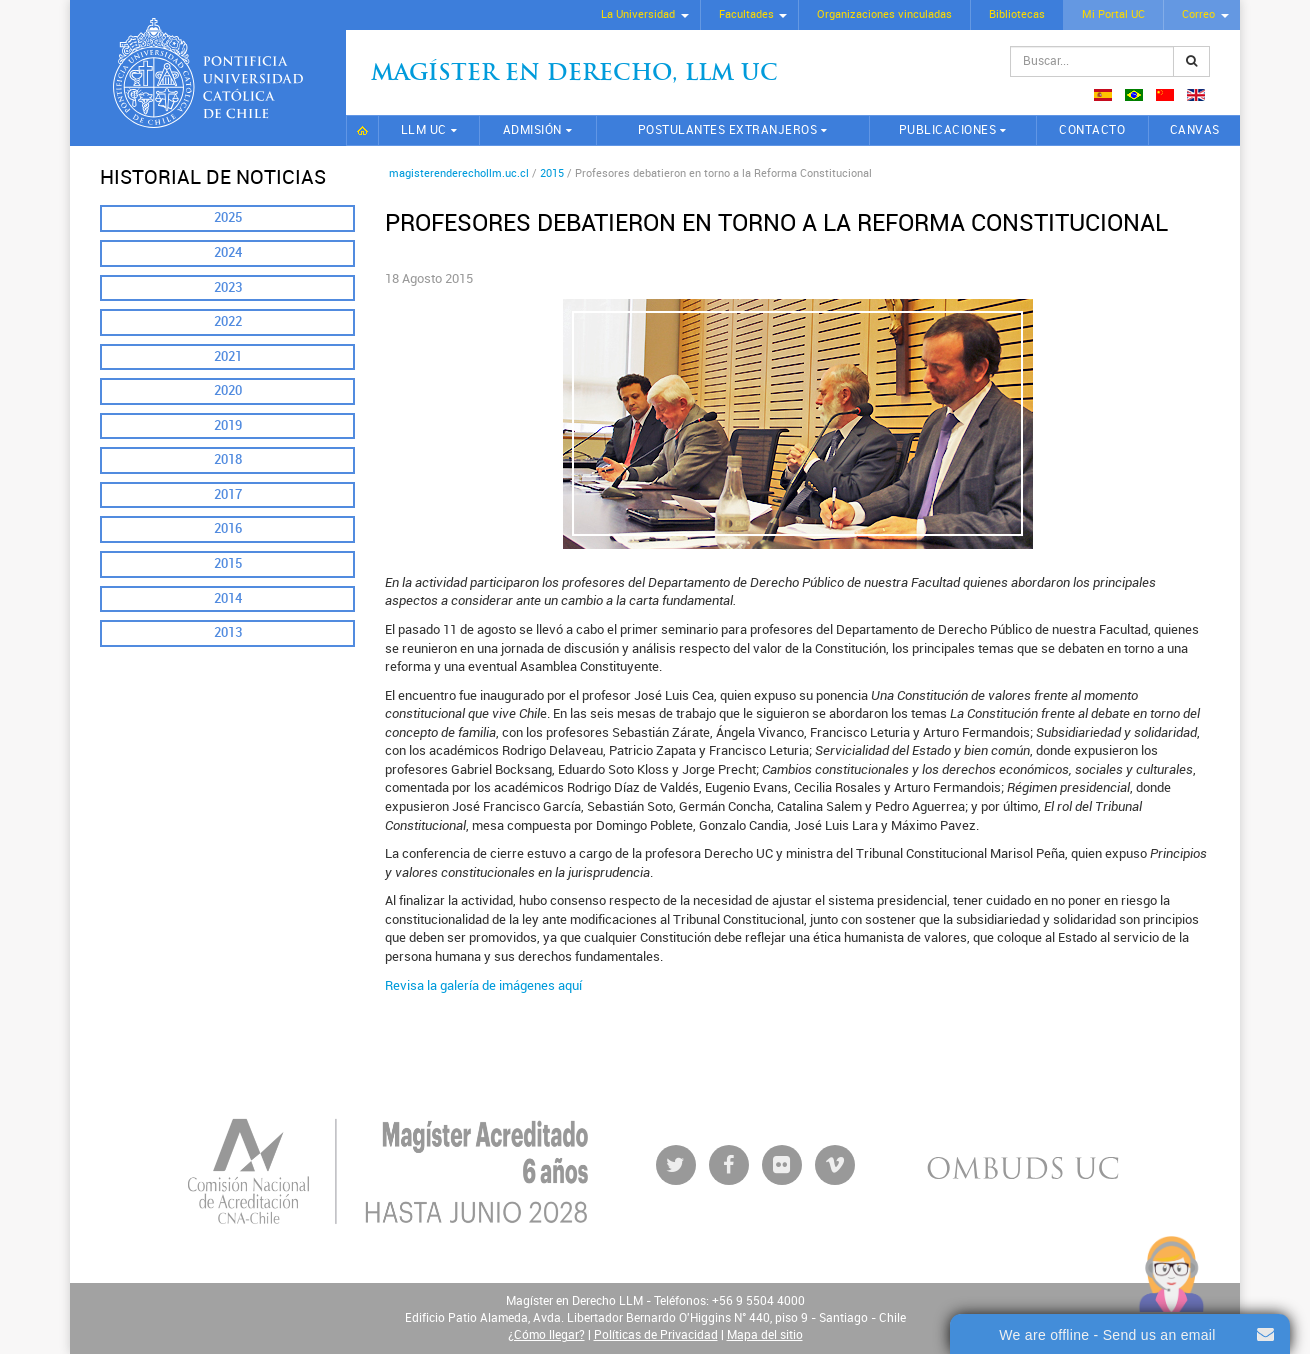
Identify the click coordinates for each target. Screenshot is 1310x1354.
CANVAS (1195, 130)
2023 (228, 287)
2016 (228, 528)
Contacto (1092, 130)
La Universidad (638, 14)
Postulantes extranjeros (728, 130)
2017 (228, 494)
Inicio (362, 130)
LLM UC (424, 130)
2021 (228, 356)
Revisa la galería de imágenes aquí (483, 985)
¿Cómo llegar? (546, 1335)
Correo (1198, 14)
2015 (228, 563)
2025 (228, 217)
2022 (228, 321)
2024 (228, 252)
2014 (228, 598)
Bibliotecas (1017, 14)
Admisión (532, 130)
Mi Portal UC (1113, 14)
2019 (228, 425)
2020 (228, 390)
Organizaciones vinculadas (884, 14)
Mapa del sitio (765, 1335)
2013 (228, 632)
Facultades (746, 14)
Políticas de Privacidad (656, 1335)
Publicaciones (948, 130)
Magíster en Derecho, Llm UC (574, 74)
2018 (228, 459)
